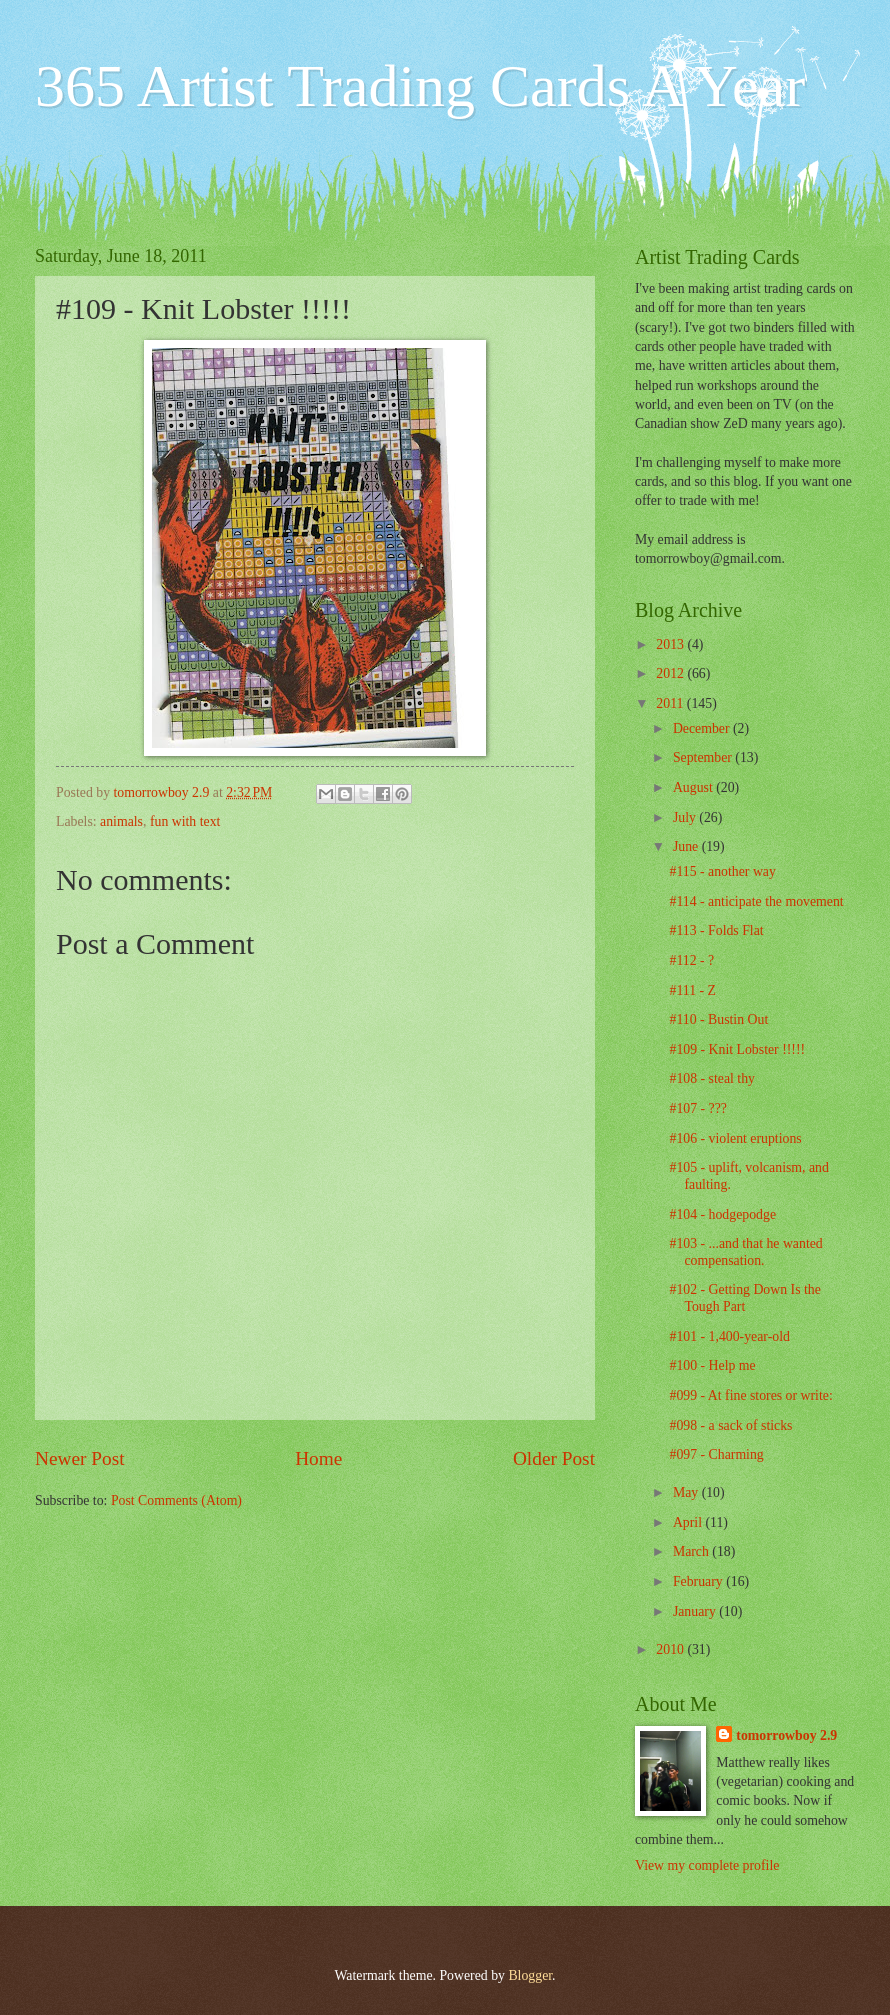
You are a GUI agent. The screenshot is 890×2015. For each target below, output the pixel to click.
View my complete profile (707, 1865)
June (687, 846)
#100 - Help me (712, 1365)
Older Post (554, 1458)
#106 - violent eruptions (735, 1138)
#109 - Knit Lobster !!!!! (737, 1049)
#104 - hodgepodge (722, 1214)
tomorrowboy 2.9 (786, 1735)
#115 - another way (722, 871)
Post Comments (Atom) (176, 1500)
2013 (671, 644)
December (703, 728)
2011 (671, 703)
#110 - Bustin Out (718, 1019)
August (694, 787)
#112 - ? (691, 960)
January (696, 1611)
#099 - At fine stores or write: (750, 1395)
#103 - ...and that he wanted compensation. (745, 1252)
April (689, 1522)
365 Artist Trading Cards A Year (420, 86)
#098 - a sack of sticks (730, 1425)
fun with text (185, 821)
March (692, 1551)
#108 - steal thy (711, 1078)
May (687, 1492)
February (699, 1581)
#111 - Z (692, 990)
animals (121, 821)
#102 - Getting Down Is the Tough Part (744, 1298)
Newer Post (80, 1458)
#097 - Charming (716, 1454)
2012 (671, 673)
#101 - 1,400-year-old (729, 1336)
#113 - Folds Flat (716, 930)
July (686, 817)
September (704, 757)
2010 (671, 1649)
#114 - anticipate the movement (756, 901)
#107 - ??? (697, 1108)
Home (318, 1458)
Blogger (530, 1975)
